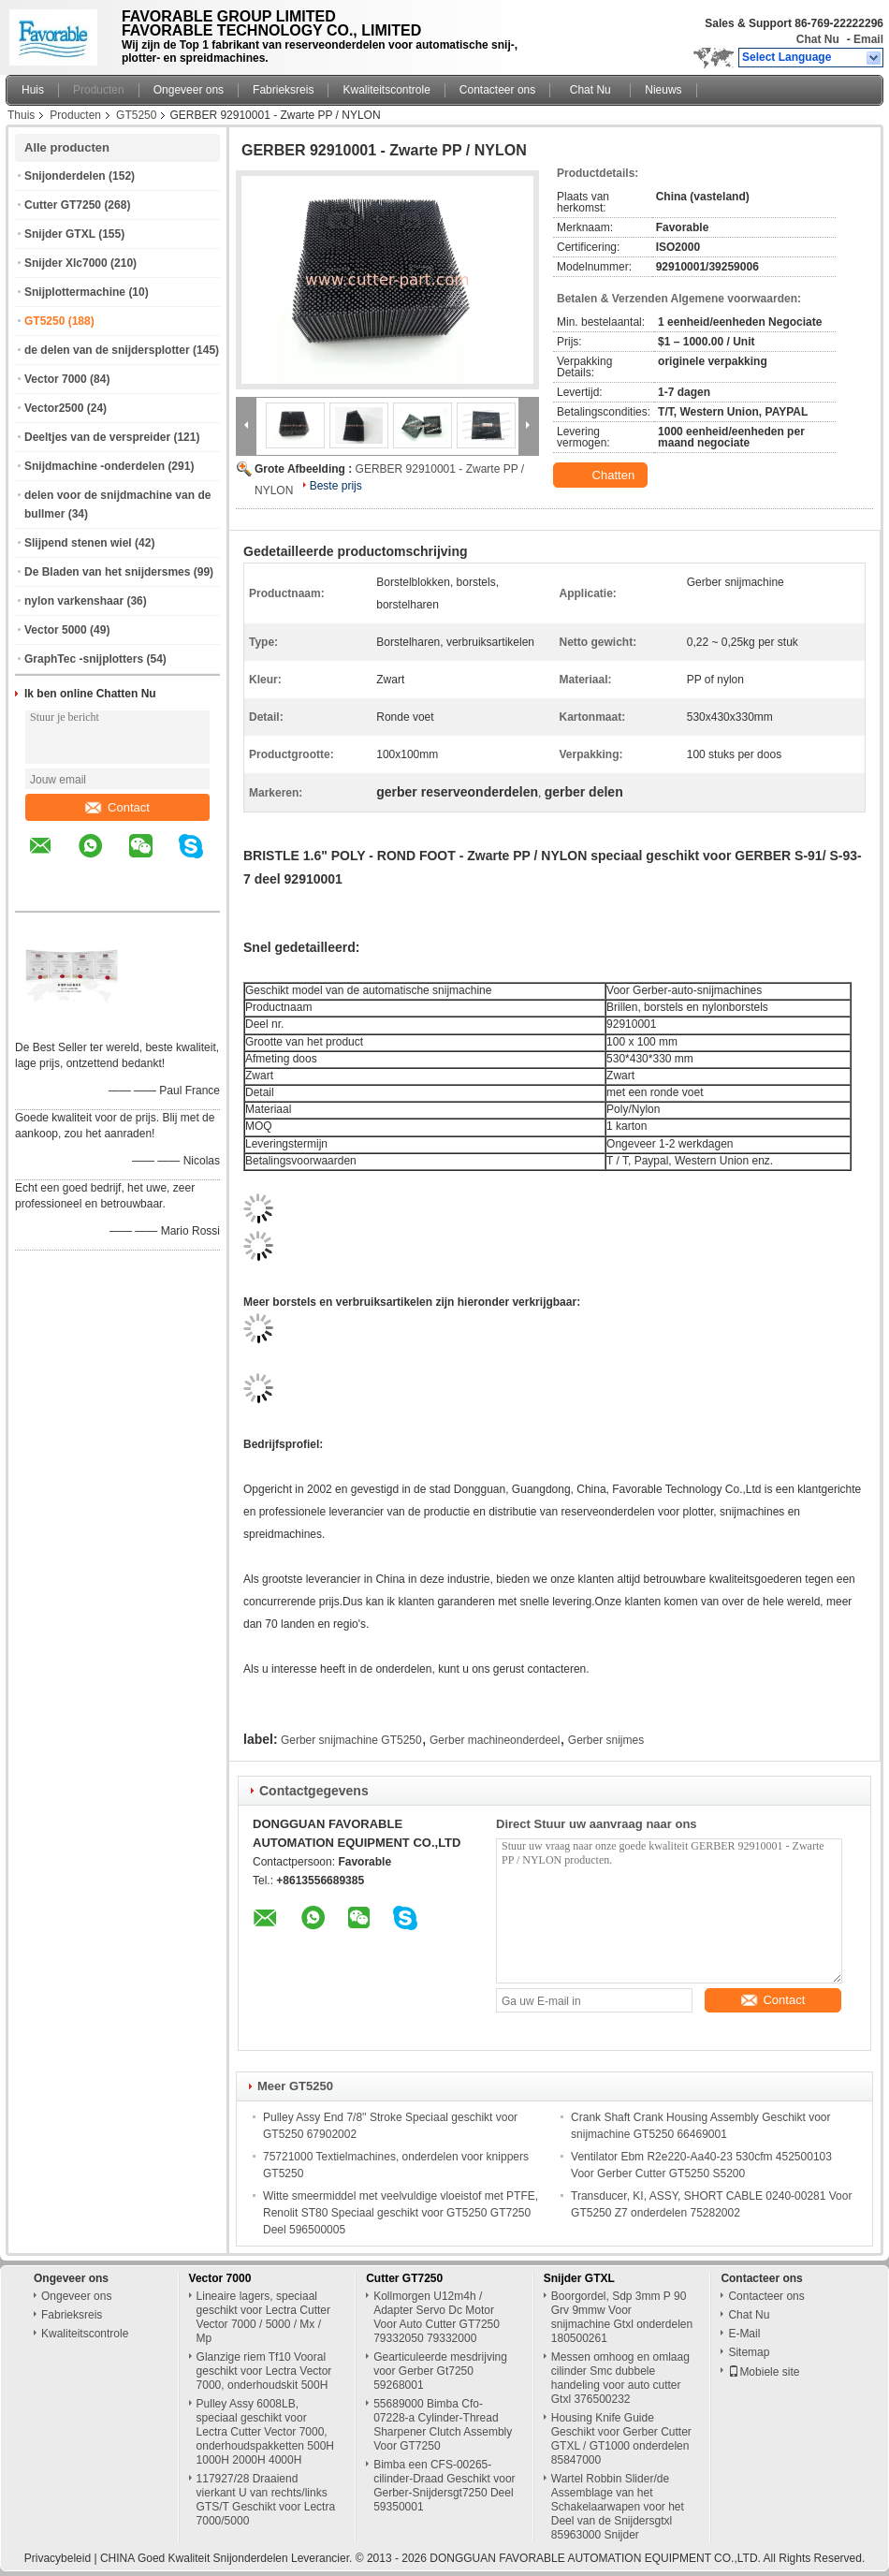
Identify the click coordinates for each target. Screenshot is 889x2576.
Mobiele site (763, 2371)
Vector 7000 (55, 379)
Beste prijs (336, 485)
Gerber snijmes (606, 1740)
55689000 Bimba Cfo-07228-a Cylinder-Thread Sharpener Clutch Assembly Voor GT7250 (442, 2424)
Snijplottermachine (74, 292)
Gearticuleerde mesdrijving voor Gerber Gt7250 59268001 (440, 2371)
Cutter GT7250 (62, 205)
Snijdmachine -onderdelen (94, 466)
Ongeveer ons (188, 89)
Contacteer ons (497, 89)
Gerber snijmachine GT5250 (351, 1740)
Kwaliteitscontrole (386, 89)
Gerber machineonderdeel (495, 1740)
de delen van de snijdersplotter (107, 350)
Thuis (21, 115)
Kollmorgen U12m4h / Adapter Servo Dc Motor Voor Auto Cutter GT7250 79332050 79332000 (436, 2317)
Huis (33, 89)
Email (868, 39)
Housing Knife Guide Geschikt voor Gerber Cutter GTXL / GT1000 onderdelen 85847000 (621, 2438)
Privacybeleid (57, 2558)
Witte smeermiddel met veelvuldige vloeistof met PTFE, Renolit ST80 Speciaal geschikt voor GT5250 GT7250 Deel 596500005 (400, 2212)
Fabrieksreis (283, 89)
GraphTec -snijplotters (83, 659)
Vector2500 (53, 408)
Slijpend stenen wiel (78, 542)
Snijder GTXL (59, 234)
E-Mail (744, 2333)
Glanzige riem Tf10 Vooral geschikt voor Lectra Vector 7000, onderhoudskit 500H (264, 2371)
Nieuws (663, 89)
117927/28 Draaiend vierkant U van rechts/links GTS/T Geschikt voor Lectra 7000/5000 (266, 2499)
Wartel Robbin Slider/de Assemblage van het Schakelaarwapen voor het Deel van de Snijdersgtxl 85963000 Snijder (617, 2506)
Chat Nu (817, 39)
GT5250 (136, 115)
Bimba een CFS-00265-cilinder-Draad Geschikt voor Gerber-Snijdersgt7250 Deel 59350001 (444, 2485)
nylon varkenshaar (74, 600)
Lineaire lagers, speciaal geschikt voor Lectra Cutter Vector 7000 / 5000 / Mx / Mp (263, 2317)
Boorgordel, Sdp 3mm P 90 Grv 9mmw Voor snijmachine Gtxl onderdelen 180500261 (621, 2317)
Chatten (602, 475)
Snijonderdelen (65, 176)
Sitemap (748, 2352)
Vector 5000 (55, 630)
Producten (98, 89)
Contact (117, 807)
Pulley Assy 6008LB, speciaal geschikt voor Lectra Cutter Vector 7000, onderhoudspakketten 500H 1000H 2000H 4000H (265, 2431)
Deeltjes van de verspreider (97, 437)
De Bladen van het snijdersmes (107, 571)
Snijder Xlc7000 (66, 263)
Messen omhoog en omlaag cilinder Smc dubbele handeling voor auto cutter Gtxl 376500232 (620, 2378)
